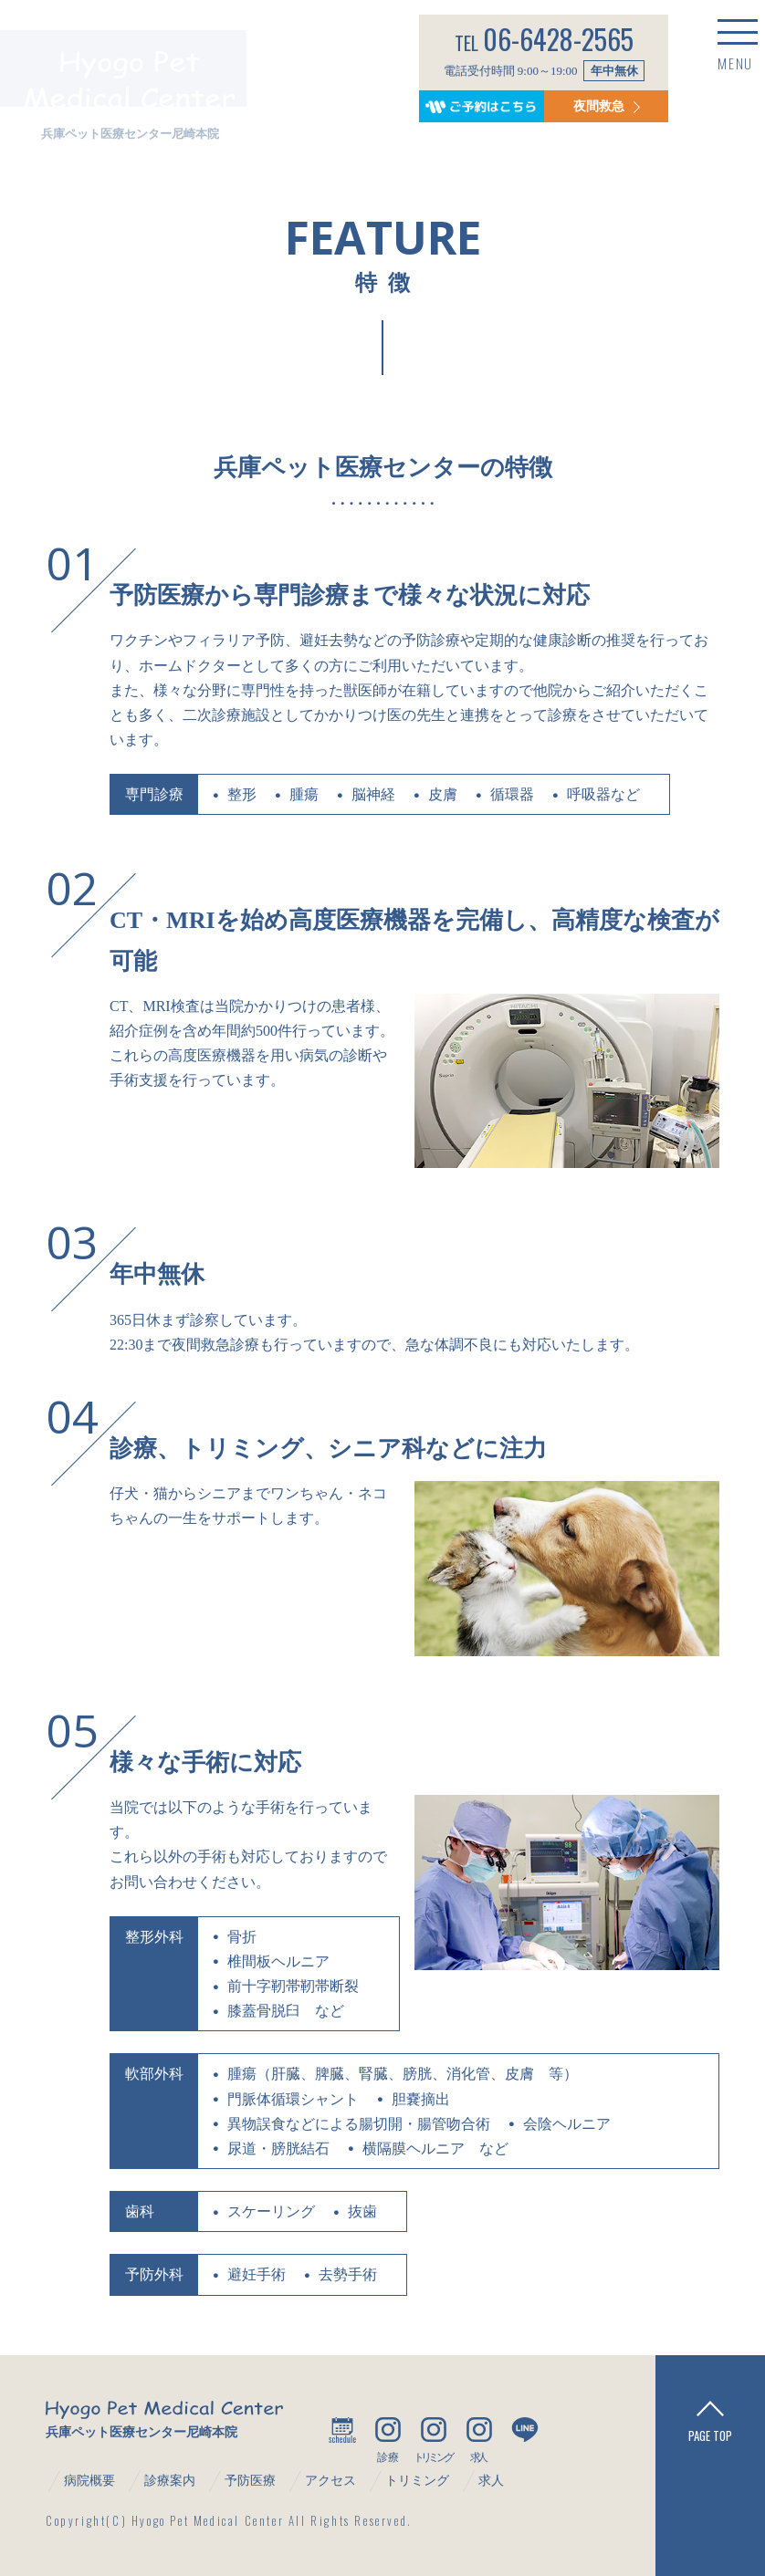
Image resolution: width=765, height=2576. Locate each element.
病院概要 (89, 2480)
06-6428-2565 (535, 35)
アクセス (330, 2480)
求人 (491, 2480)
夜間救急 (583, 102)
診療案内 (169, 2480)
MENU (696, 68)
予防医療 (250, 2480)
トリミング (417, 2480)
